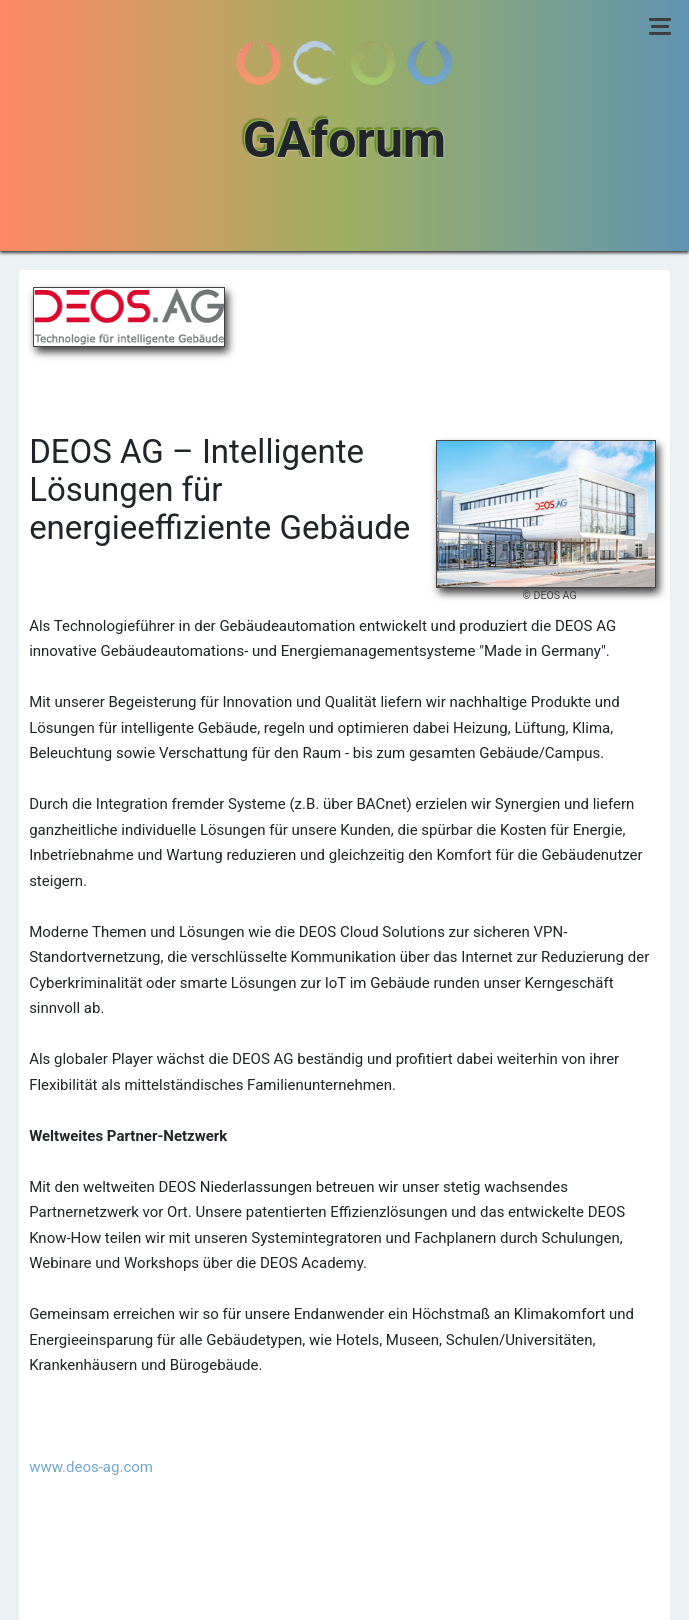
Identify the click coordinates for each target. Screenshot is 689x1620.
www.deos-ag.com (91, 1467)
